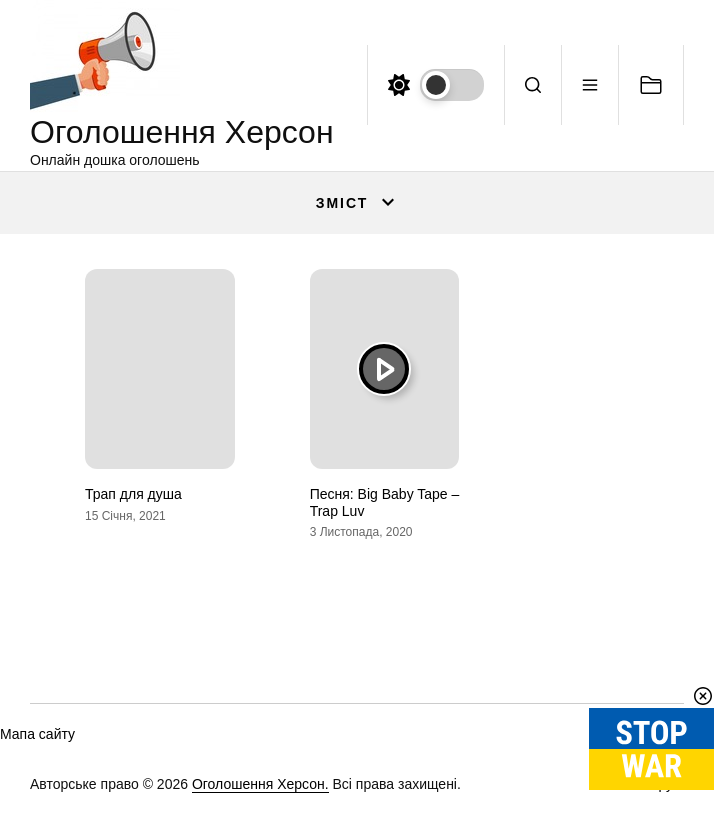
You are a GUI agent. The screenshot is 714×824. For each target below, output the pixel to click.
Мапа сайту (37, 734)
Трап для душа (133, 494)
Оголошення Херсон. (260, 784)
